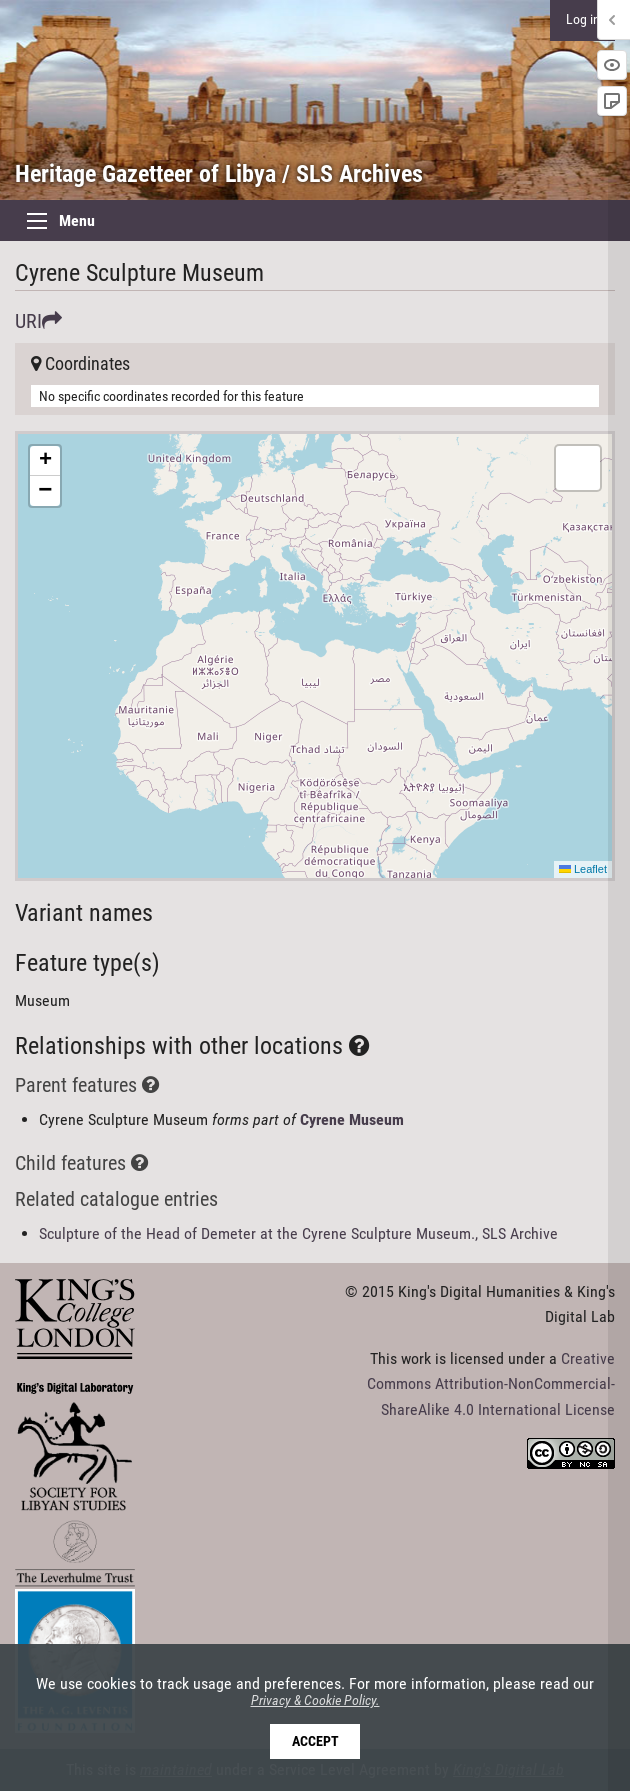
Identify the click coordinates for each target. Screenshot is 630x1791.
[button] (45, 461)
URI (38, 321)
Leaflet (583, 869)
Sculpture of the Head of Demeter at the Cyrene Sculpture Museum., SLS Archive (298, 1233)
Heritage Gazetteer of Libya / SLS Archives (219, 174)
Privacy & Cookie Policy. (315, 1701)
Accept (315, 1741)
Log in (583, 19)
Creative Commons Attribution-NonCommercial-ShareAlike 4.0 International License (491, 1384)
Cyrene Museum (352, 1119)
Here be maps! (312, 656)
